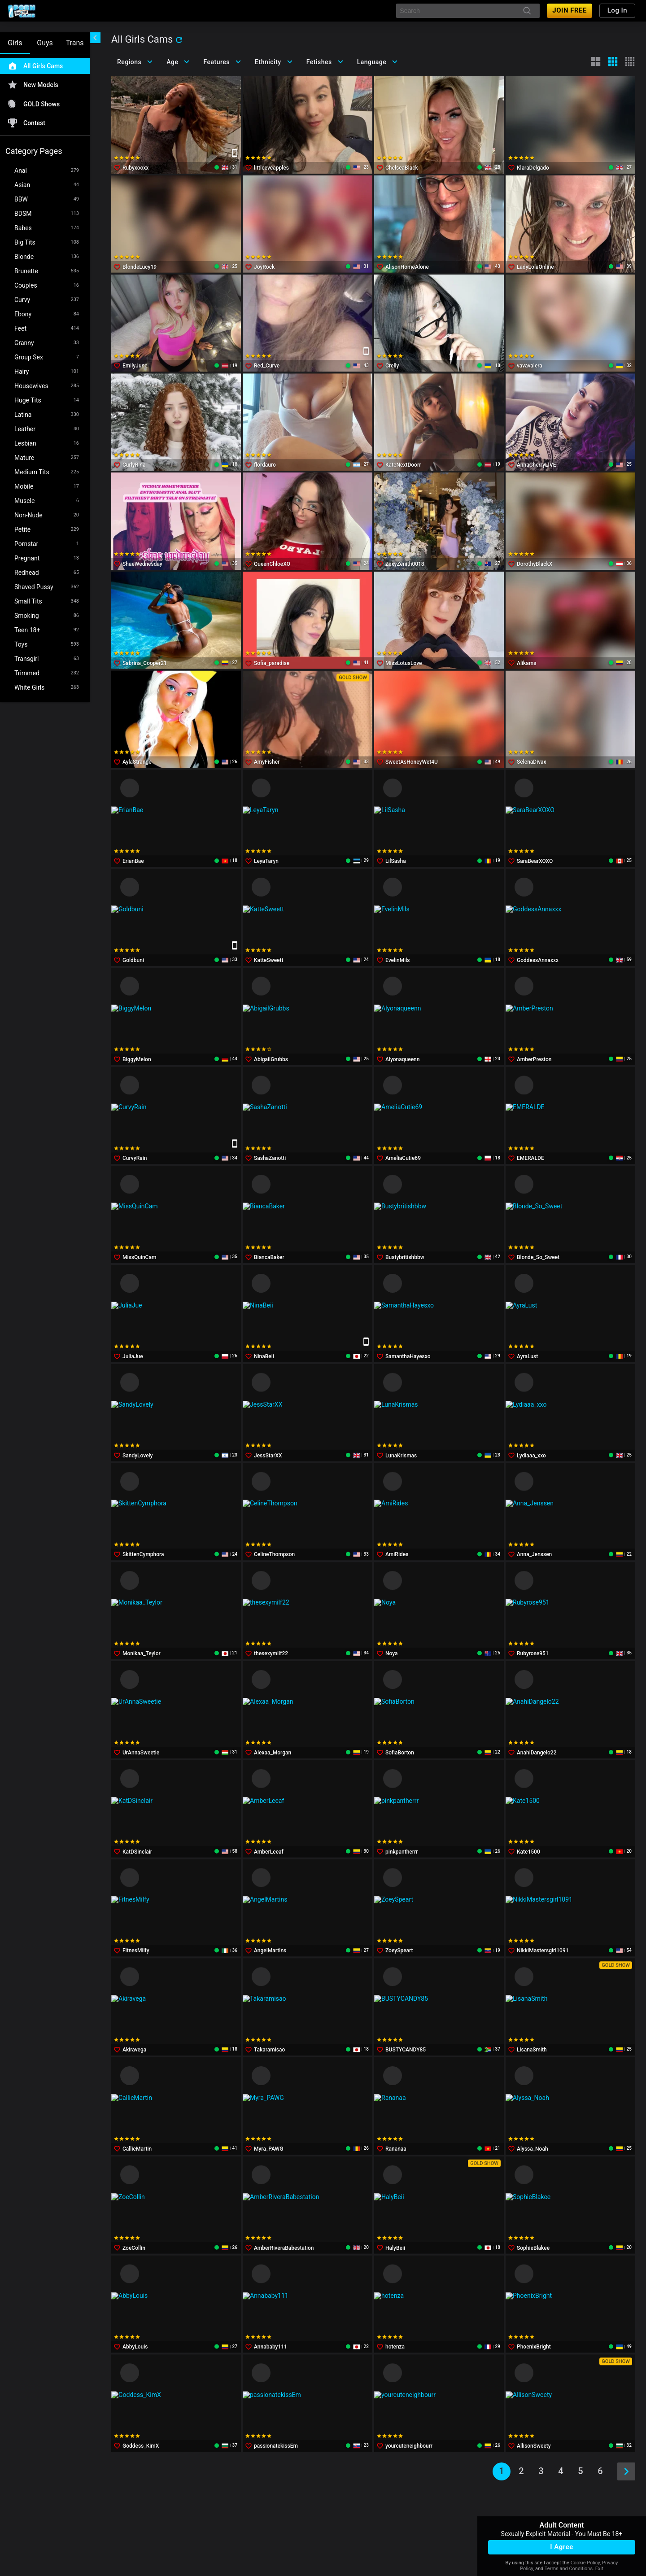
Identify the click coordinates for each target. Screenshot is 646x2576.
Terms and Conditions (569, 2569)
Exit (599, 2569)
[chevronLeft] (95, 37)
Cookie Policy (585, 2563)
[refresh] (179, 39)
